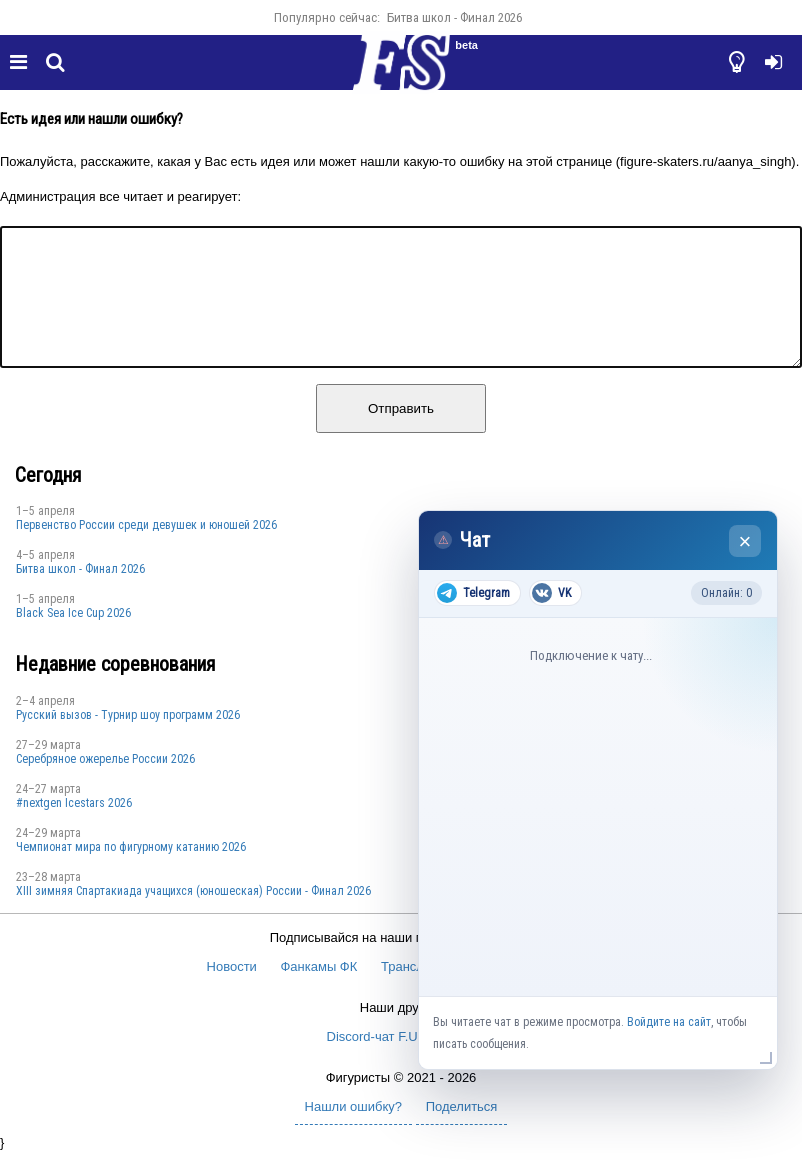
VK (551, 593)
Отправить (401, 432)
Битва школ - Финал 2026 (454, 17)
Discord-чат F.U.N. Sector (401, 1060)
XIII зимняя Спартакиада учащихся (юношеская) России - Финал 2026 (193, 915)
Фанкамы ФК (318, 990)
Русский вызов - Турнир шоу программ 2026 (128, 739)
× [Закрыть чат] (745, 541)
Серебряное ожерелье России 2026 (105, 783)
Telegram (473, 593)
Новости (232, 990)
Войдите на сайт (669, 1022)
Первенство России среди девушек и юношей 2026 (146, 549)
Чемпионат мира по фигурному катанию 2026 (131, 871)
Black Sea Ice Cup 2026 (73, 637)
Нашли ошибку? (353, 1130)
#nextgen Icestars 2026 (74, 827)
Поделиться (462, 1130)
